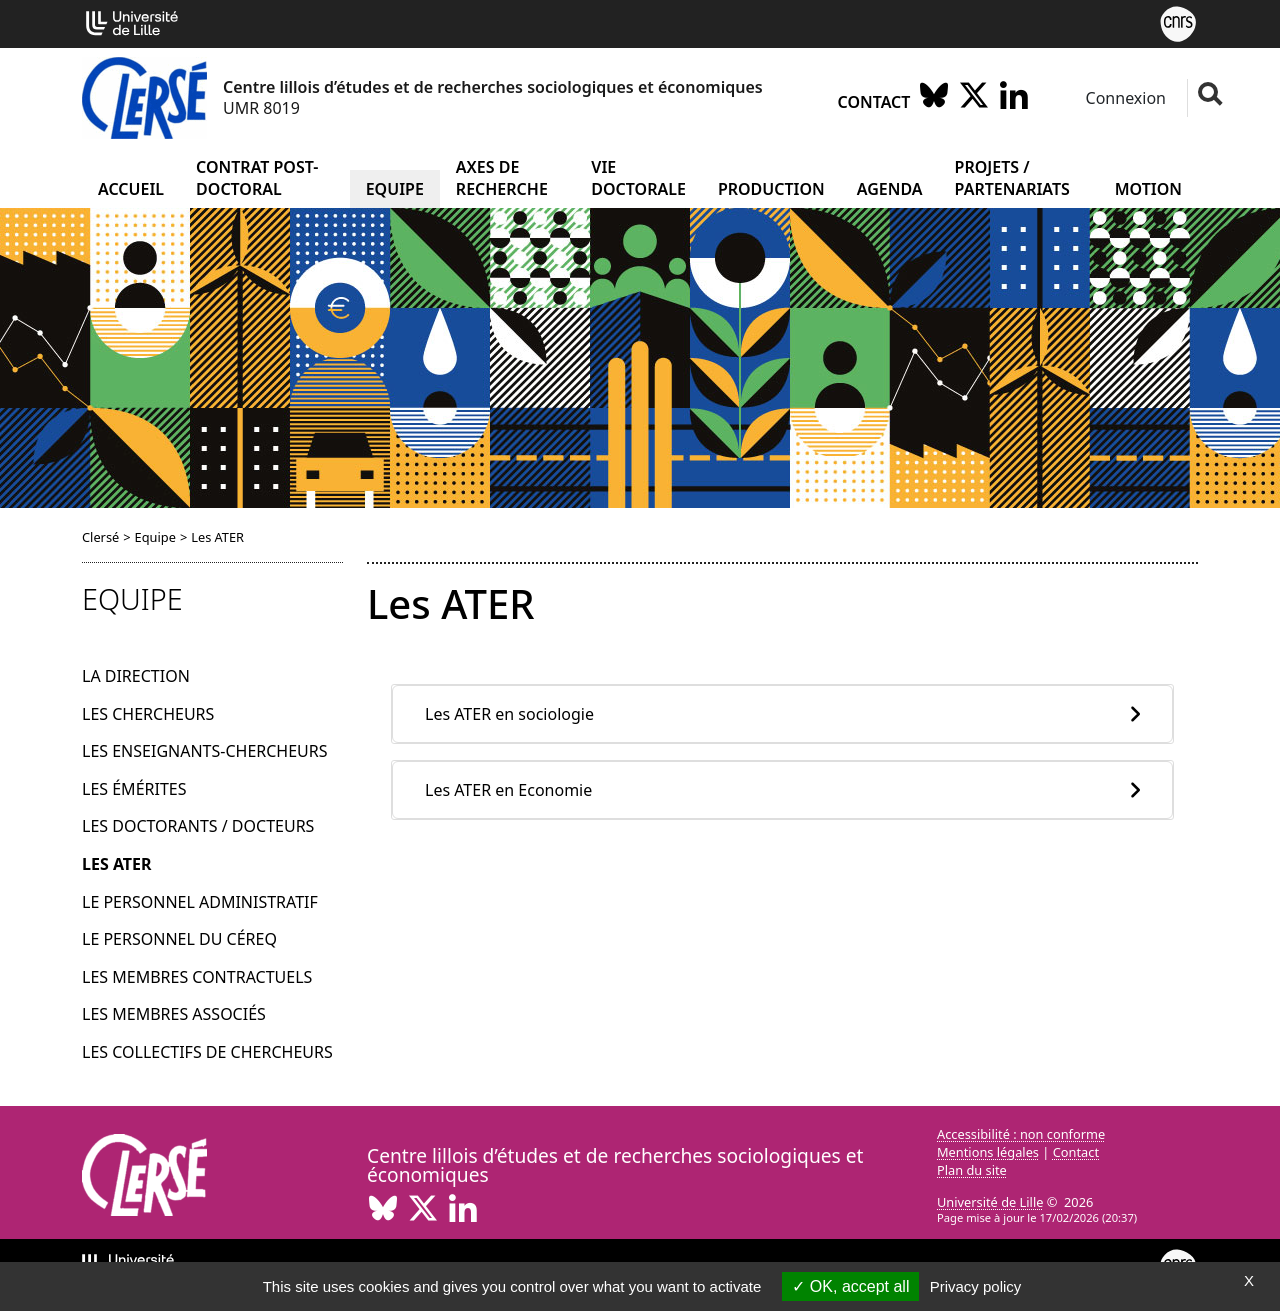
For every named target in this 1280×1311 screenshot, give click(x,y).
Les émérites (134, 789)
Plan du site (972, 1170)
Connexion (1123, 98)
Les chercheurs (148, 714)
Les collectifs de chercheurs (207, 1052)
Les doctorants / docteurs (198, 826)
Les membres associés (174, 1014)
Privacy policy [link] (976, 1286)
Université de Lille (990, 1202)
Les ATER (117, 864)
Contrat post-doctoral (257, 178)
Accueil (131, 189)
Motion (1148, 189)
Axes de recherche (502, 178)
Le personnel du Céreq (179, 939)
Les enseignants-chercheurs (205, 751)
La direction (136, 676)
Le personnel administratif (200, 902)
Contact (874, 102)
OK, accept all (850, 1286)
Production (771, 189)
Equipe (395, 189)
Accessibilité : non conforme (1021, 1134)
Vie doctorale (638, 178)
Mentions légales (988, 1152)
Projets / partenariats (1012, 178)
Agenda (890, 189)
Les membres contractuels (197, 977)
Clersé (100, 537)
